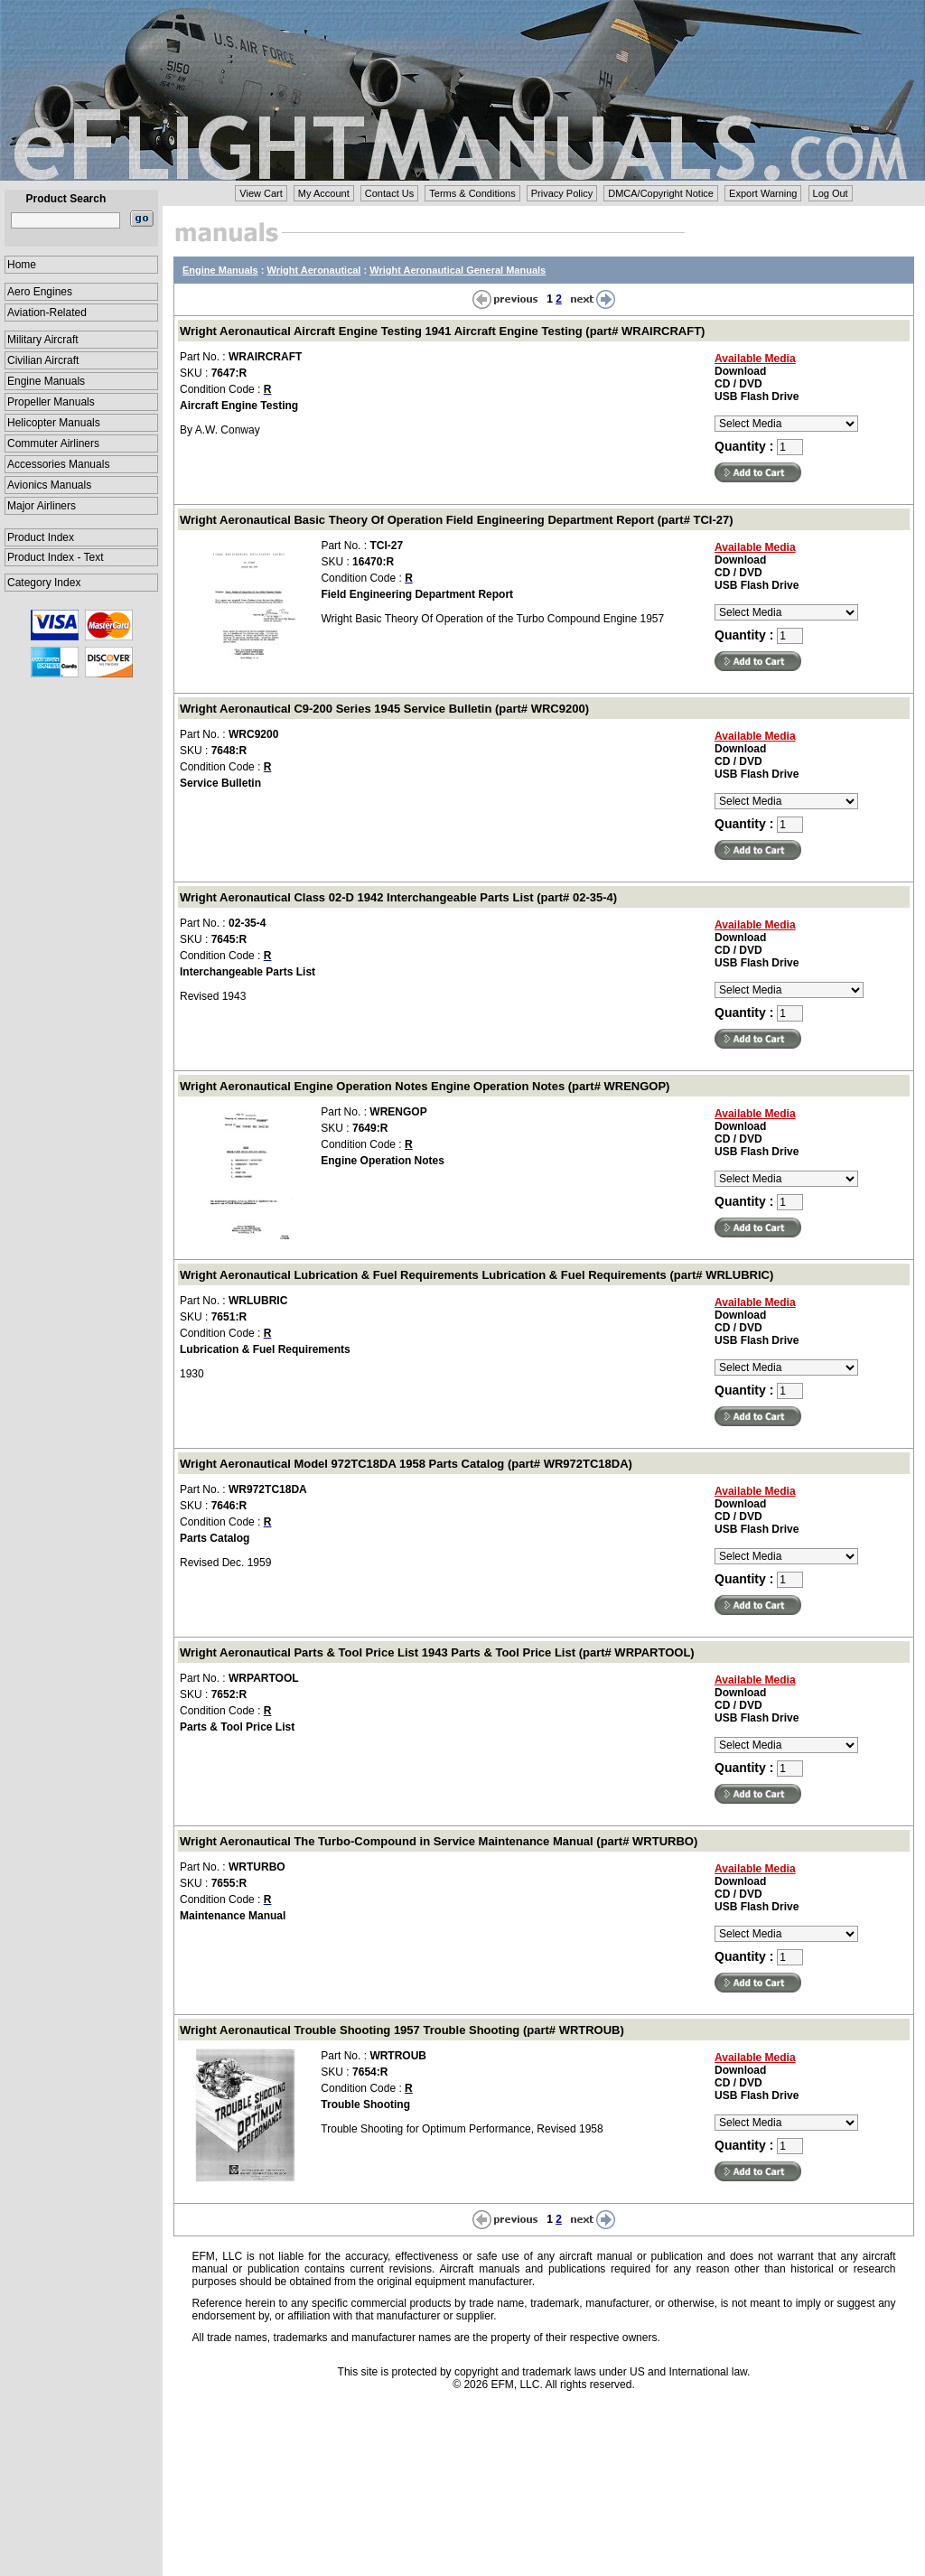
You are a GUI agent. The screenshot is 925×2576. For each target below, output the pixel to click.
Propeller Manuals (51, 402)
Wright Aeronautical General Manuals (457, 270)
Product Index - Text (55, 557)
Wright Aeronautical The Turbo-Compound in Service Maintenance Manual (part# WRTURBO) (438, 1841)
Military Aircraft (43, 339)
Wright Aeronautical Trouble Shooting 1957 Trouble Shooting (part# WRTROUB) (402, 2030)
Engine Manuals (46, 381)
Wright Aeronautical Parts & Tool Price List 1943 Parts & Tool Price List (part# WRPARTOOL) (437, 1652)
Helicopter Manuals (53, 422)
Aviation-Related (47, 312)
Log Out (830, 193)
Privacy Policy (562, 193)
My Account (324, 193)
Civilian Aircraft (43, 360)
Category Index (43, 582)
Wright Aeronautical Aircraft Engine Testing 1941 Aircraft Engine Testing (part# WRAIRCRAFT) (442, 331)
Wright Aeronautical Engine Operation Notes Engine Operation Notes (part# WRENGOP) (424, 1086)
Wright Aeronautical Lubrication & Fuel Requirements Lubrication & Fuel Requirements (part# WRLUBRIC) (476, 1275)
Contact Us (389, 193)
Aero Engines (39, 291)
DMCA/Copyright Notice (661, 193)
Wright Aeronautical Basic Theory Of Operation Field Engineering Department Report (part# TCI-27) (456, 520)
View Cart (260, 193)
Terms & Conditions (472, 193)
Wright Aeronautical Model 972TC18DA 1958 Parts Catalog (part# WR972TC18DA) (406, 1463)
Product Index (40, 537)
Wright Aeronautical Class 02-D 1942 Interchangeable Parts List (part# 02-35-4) (398, 897)
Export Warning (763, 193)
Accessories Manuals (58, 464)
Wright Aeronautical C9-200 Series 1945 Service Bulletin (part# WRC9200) (384, 708)
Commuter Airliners (53, 443)
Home (21, 264)
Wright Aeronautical (314, 270)
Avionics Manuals (49, 485)
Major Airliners (41, 505)
